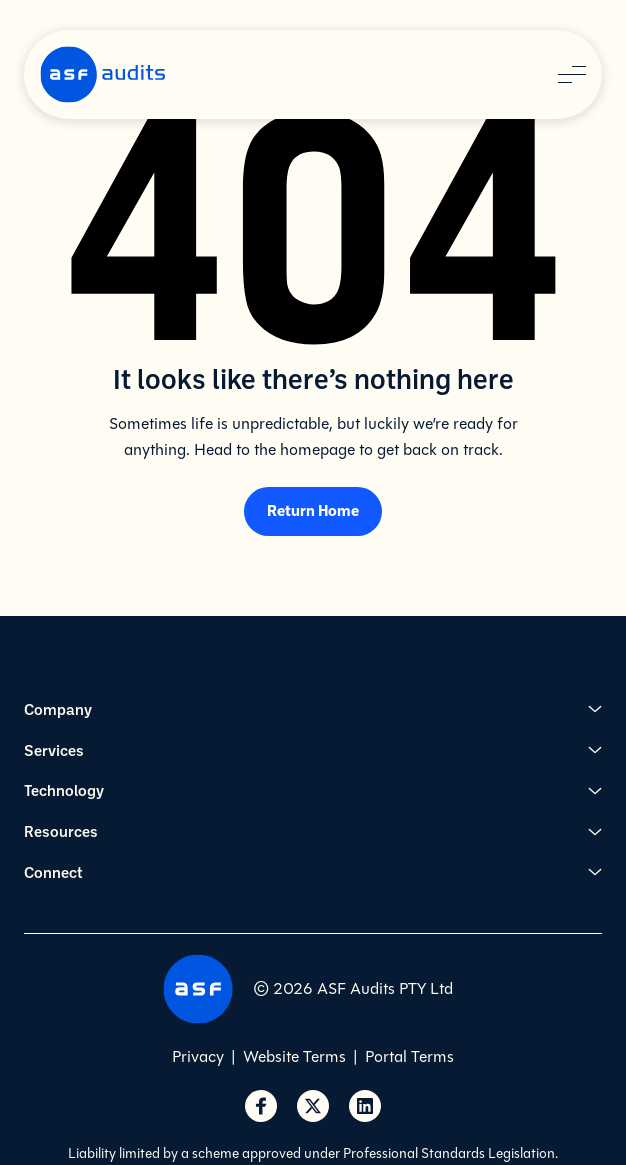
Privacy (198, 1056)
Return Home (313, 510)
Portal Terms (409, 1056)
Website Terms (294, 1056)
